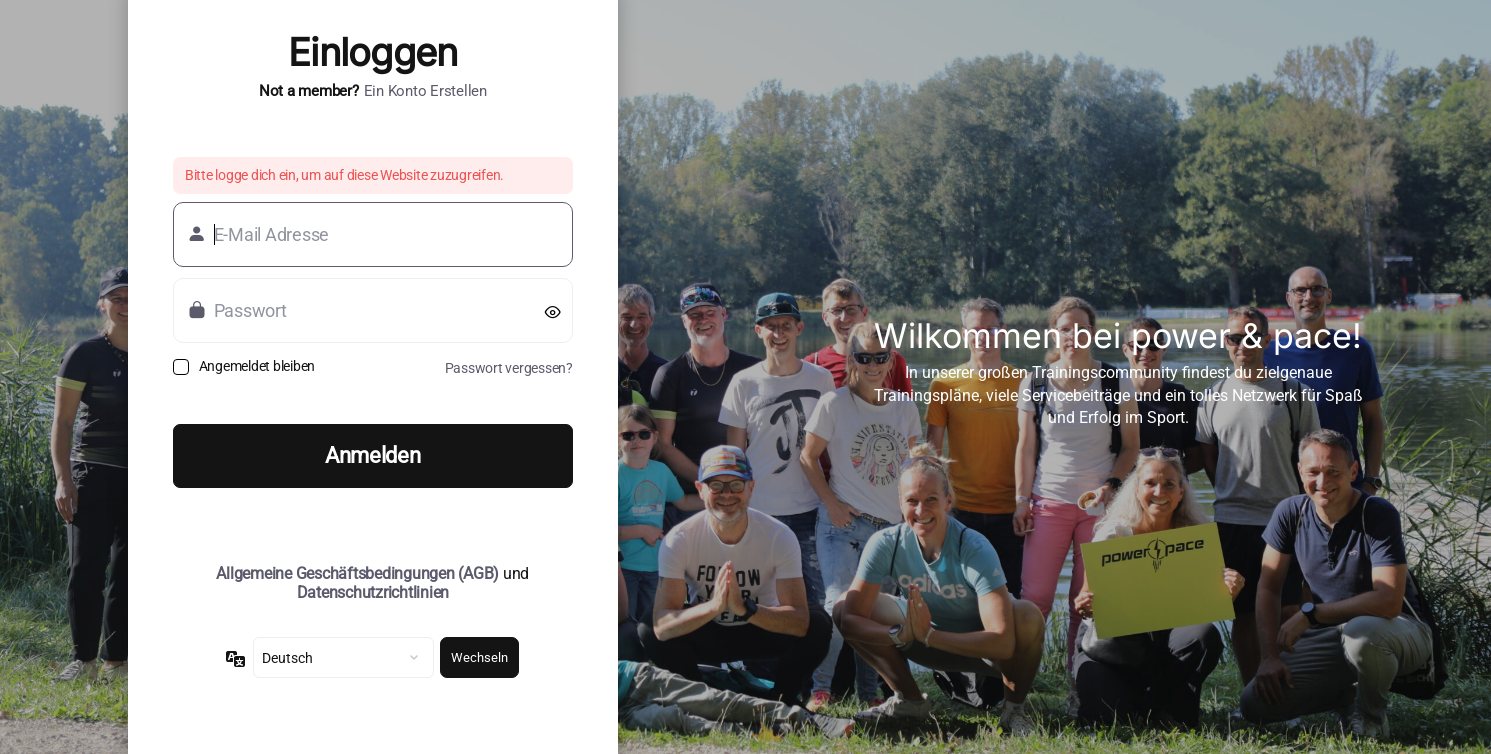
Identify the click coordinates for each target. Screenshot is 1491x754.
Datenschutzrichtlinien (373, 592)
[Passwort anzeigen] (553, 310)
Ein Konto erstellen (425, 91)
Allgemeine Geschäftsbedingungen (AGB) (357, 573)
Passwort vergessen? (509, 368)
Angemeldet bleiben (257, 366)
